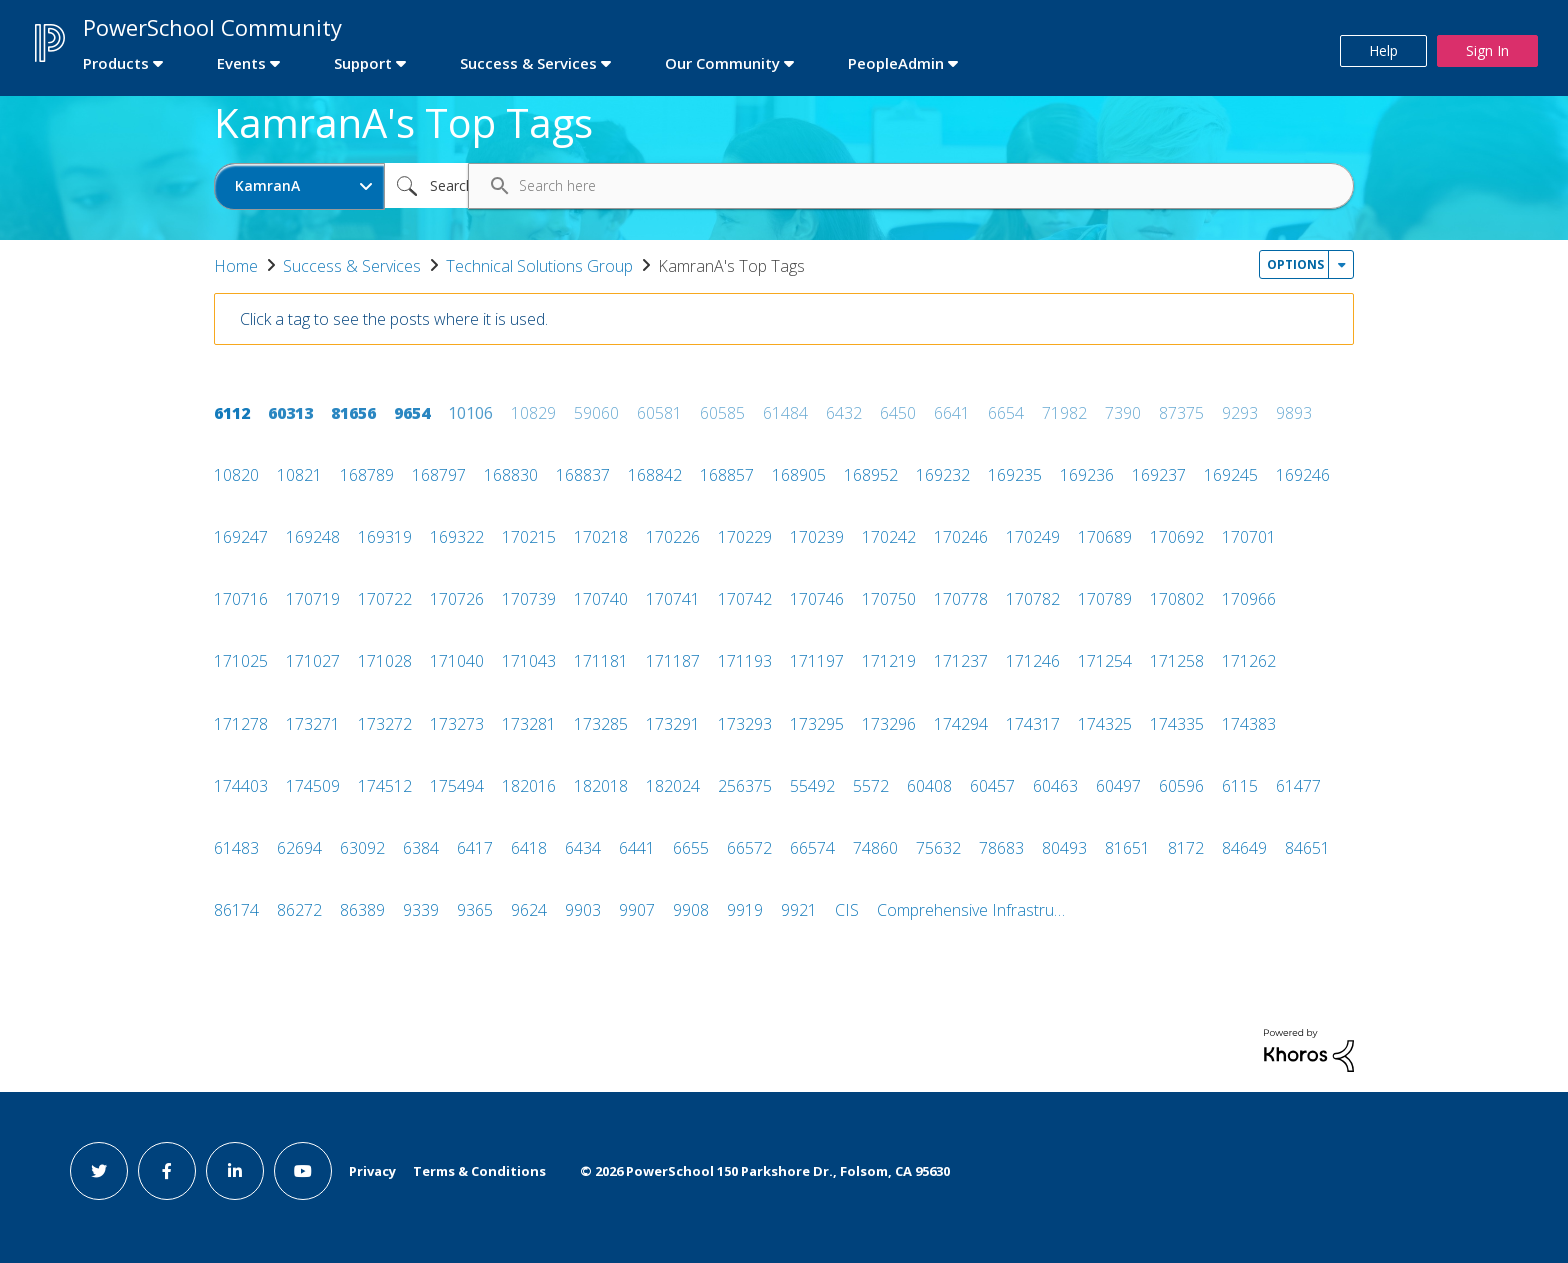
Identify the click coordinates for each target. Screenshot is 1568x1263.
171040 (457, 661)
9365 (475, 910)
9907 (637, 910)
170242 (889, 537)
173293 (745, 724)
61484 (785, 413)
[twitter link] (99, 1171)
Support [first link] (363, 63)
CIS (847, 910)
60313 (290, 413)
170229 (745, 537)
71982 (1064, 413)
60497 (1118, 786)
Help (1383, 50)
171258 (1177, 661)
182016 (529, 786)
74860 (875, 848)
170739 (529, 599)
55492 (812, 786)
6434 (583, 848)
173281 (529, 724)
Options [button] (1295, 264)
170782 (1033, 599)
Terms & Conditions (479, 1171)
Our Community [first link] (722, 63)
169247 (241, 537)
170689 (1105, 537)
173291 (673, 724)
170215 (529, 537)
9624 (529, 910)
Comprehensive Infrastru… (971, 910)
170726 (457, 599)
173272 (385, 724)
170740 (601, 599)
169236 (1087, 475)
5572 (871, 786)
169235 (1015, 475)
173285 (601, 724)
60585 (722, 413)
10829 (533, 413)
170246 (961, 537)
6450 (898, 413)
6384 (421, 848)
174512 (385, 786)
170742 (745, 599)
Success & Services (352, 266)
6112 (232, 413)
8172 (1186, 848)
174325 (1105, 724)
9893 (1294, 413)
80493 (1064, 848)
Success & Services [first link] (528, 63)
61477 (1298, 786)
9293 (1240, 413)
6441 (637, 848)
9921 (799, 910)
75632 (938, 848)
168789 (367, 475)
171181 (601, 661)
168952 (871, 475)
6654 (1006, 413)
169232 (943, 475)
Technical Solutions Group (539, 266)
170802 (1177, 599)
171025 (241, 661)
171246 (1033, 661)
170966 (1249, 599)
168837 (583, 475)
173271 (313, 724)
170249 (1033, 537)
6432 (844, 413)
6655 (691, 848)
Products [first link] (116, 63)
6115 (1240, 786)
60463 (1055, 786)
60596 (1181, 786)
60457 (992, 786)
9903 (583, 910)
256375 (745, 786)
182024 (673, 786)
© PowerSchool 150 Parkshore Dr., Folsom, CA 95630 (765, 1171)
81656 (353, 413)
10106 (470, 413)
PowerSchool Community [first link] (212, 27)
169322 (457, 537)
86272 (299, 910)
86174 (236, 910)
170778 (961, 599)
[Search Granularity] (299, 186)
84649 (1244, 848)
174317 (1033, 724)
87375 (1181, 413)
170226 (673, 537)
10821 (299, 475)
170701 (1249, 537)
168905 (799, 475)
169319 (385, 537)
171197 (817, 661)
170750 (889, 599)
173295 (817, 724)
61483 (236, 848)
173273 (457, 724)
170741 (673, 599)
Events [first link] (241, 63)
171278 (241, 724)
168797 (439, 475)
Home (236, 266)
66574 (812, 848)
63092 (362, 848)
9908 (691, 910)
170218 (601, 537)
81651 (1127, 848)
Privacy (372, 1171)
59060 (596, 413)
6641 (952, 413)
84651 (1307, 848)
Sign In (1487, 50)
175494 (457, 786)
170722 (385, 599)
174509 (313, 786)
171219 (889, 661)
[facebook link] (167, 1171)
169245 (1231, 475)
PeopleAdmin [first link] (896, 63)
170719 (313, 599)
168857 (727, 475)
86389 (362, 910)
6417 (475, 848)
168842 (655, 475)
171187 (673, 661)
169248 (313, 537)
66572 (749, 848)
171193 (745, 661)
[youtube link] (303, 1171)
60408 (929, 786)
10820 (236, 475)
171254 (1105, 661)
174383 (1249, 724)
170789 (1105, 599)
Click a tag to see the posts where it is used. (394, 319)
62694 (299, 848)
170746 (817, 599)
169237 (1159, 475)
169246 (1303, 475)
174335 (1177, 724)
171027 (313, 661)
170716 (241, 599)
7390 (1123, 413)
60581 (659, 413)
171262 (1249, 661)
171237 (961, 661)
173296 (889, 724)
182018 (601, 786)
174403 (241, 786)
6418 (529, 848)
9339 (421, 910)
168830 (511, 475)
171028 (385, 661)
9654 (412, 413)
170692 (1177, 537)
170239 (817, 537)
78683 (1001, 848)
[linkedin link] (235, 1171)
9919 (745, 910)
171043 (529, 661)
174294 (961, 724)
